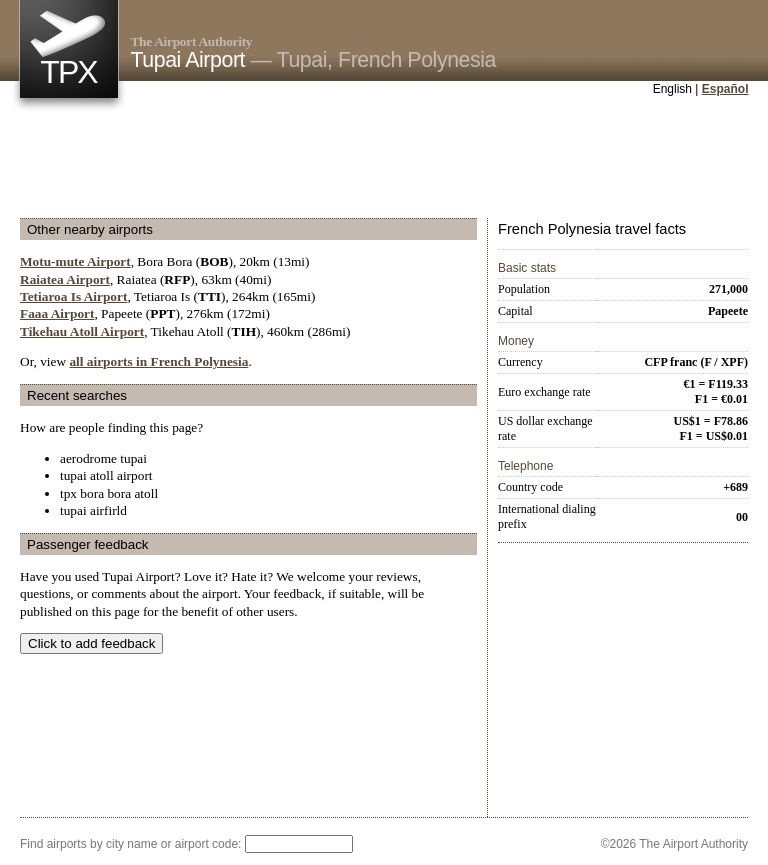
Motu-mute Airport (75, 261)
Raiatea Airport (65, 279)
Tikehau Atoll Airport (82, 331)
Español (725, 89)
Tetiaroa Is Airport (73, 296)
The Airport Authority (192, 41)
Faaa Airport (57, 313)
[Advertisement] (384, 159)
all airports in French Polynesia (158, 361)
